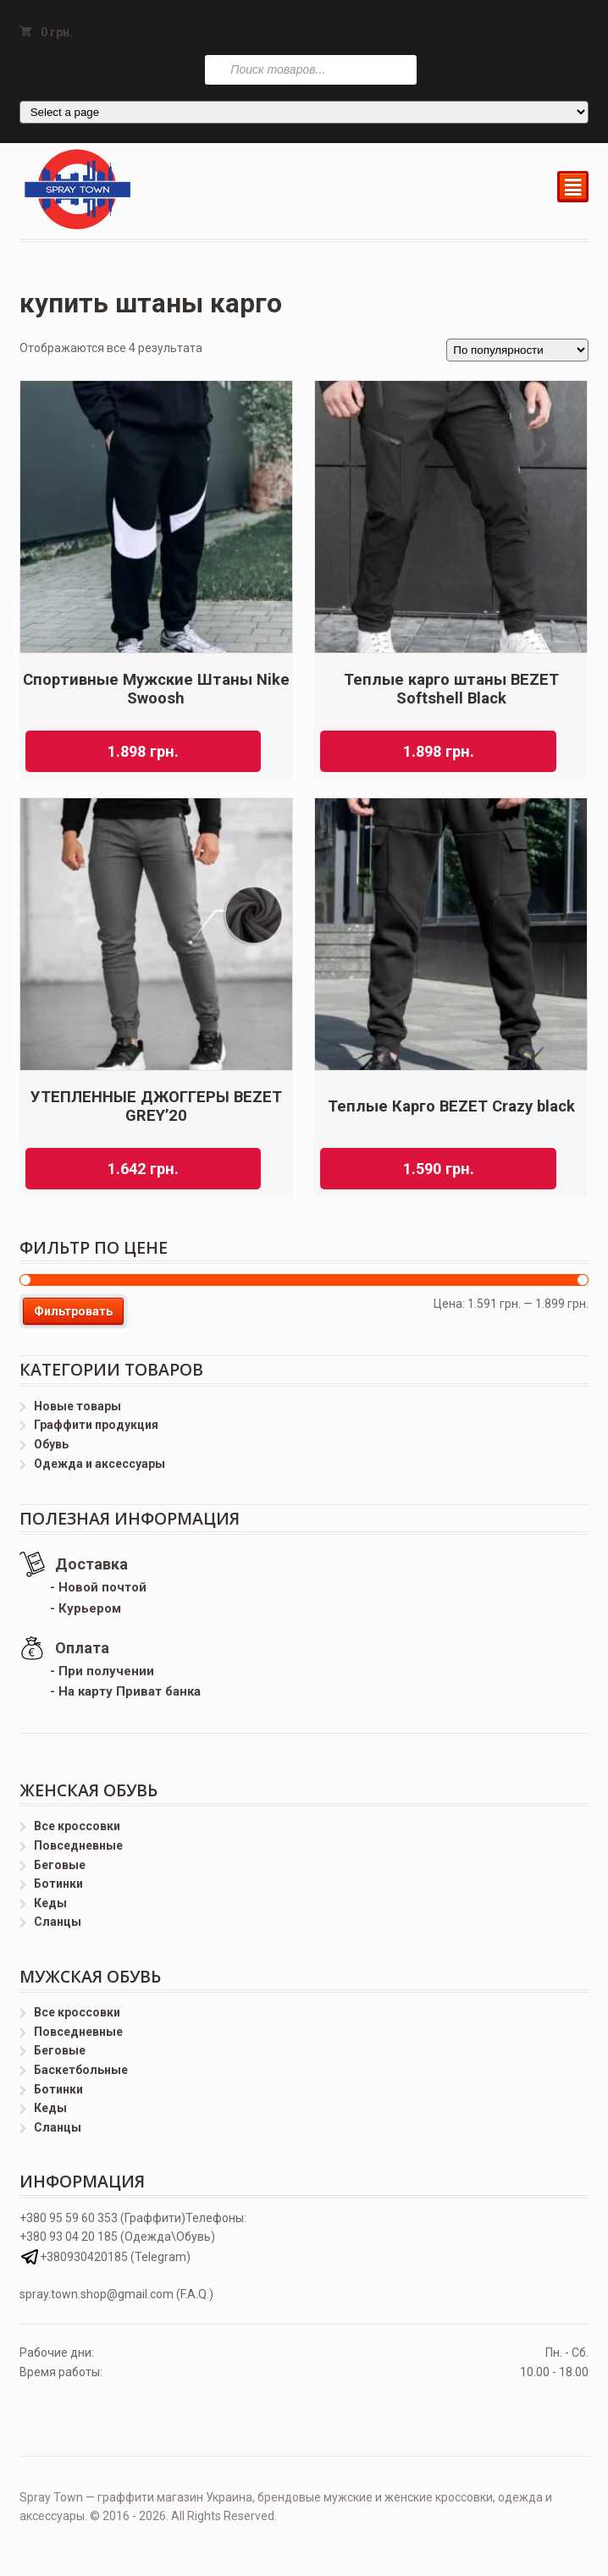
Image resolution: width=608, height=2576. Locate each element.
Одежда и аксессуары (99, 1463)
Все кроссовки (77, 1826)
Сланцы (57, 1921)
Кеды (50, 1903)
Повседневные (78, 1845)
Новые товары (77, 1406)
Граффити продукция (96, 1424)
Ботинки (58, 1883)
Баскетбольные (81, 2070)
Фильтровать (73, 1311)
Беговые (60, 1865)
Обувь (51, 1444)
